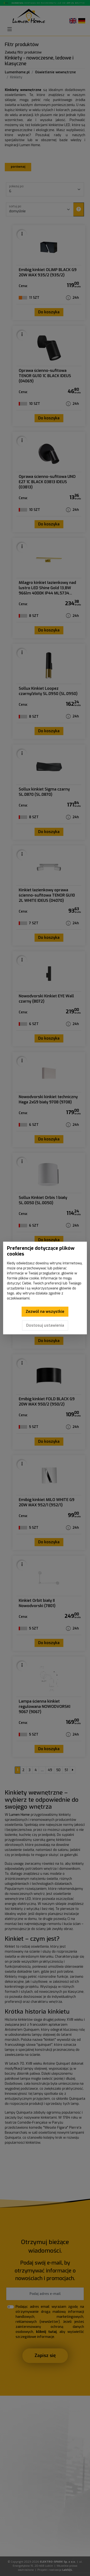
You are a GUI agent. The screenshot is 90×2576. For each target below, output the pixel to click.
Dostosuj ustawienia (45, 1325)
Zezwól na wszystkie (45, 1311)
